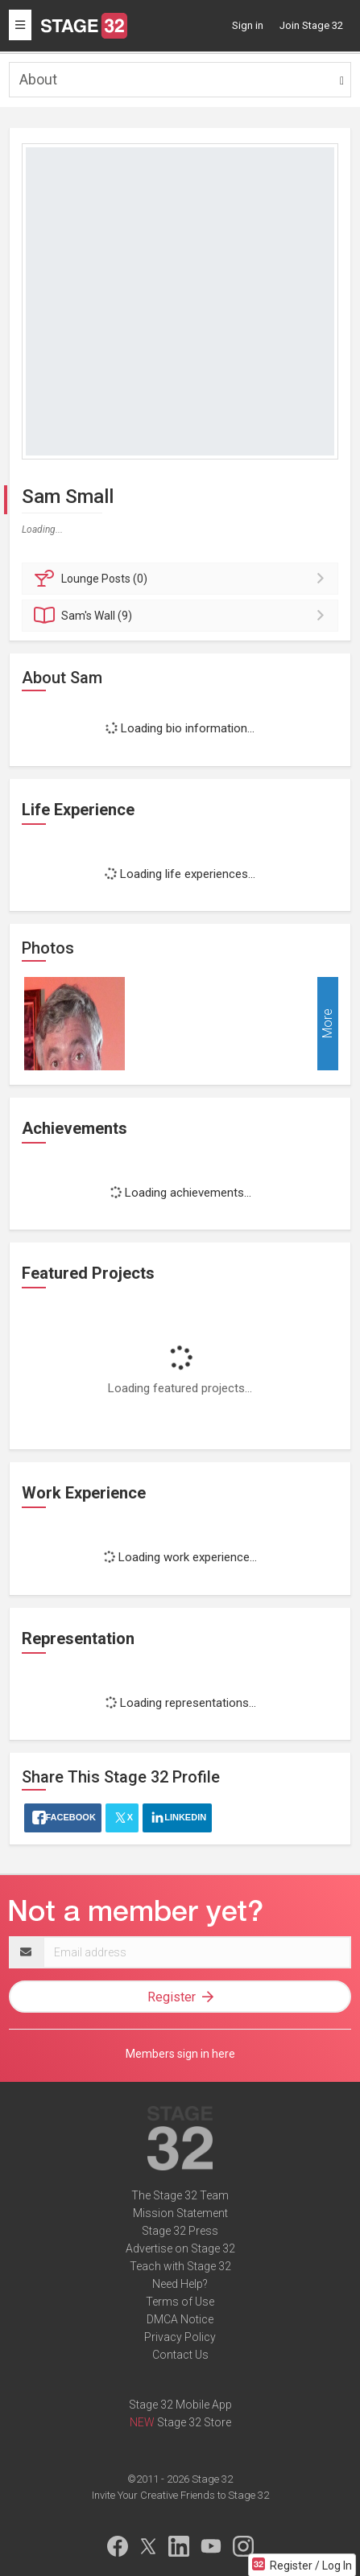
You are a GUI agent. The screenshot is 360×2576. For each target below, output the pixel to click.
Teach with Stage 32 (180, 2266)
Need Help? (180, 2283)
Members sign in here (180, 2053)
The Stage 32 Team (180, 2195)
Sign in (247, 25)
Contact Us (180, 2354)
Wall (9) (182, 615)
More (327, 1024)
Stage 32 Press (180, 2230)
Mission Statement (180, 2213)
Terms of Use (180, 2301)
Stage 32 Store (194, 2422)
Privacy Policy (180, 2337)
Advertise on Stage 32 (180, 2248)
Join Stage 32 (311, 25)
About (38, 79)
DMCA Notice (180, 2319)
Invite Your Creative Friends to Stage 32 (180, 2495)
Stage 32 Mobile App (180, 2404)
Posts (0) (182, 578)
